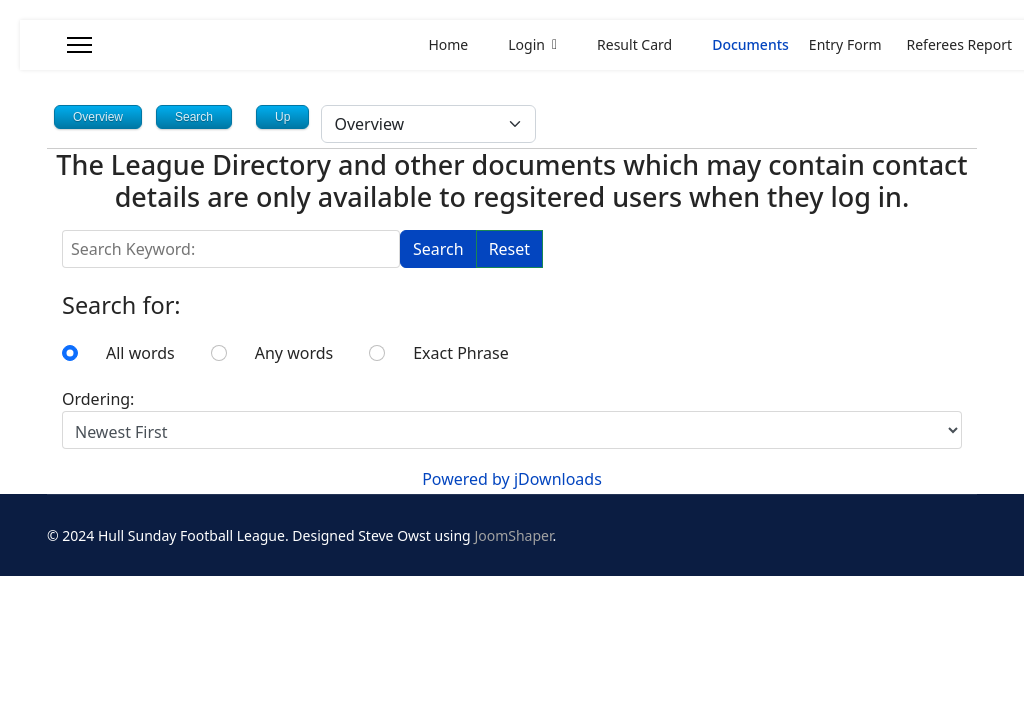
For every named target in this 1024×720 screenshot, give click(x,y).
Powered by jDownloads (512, 479)
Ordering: (98, 399)
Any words (294, 353)
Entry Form (845, 44)
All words (140, 353)
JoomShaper (513, 535)
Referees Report (959, 44)
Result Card (624, 44)
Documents (740, 44)
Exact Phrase (460, 353)
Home (448, 44)
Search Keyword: (62, 230)
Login (516, 44)
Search (438, 249)
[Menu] (79, 45)
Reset (509, 249)
